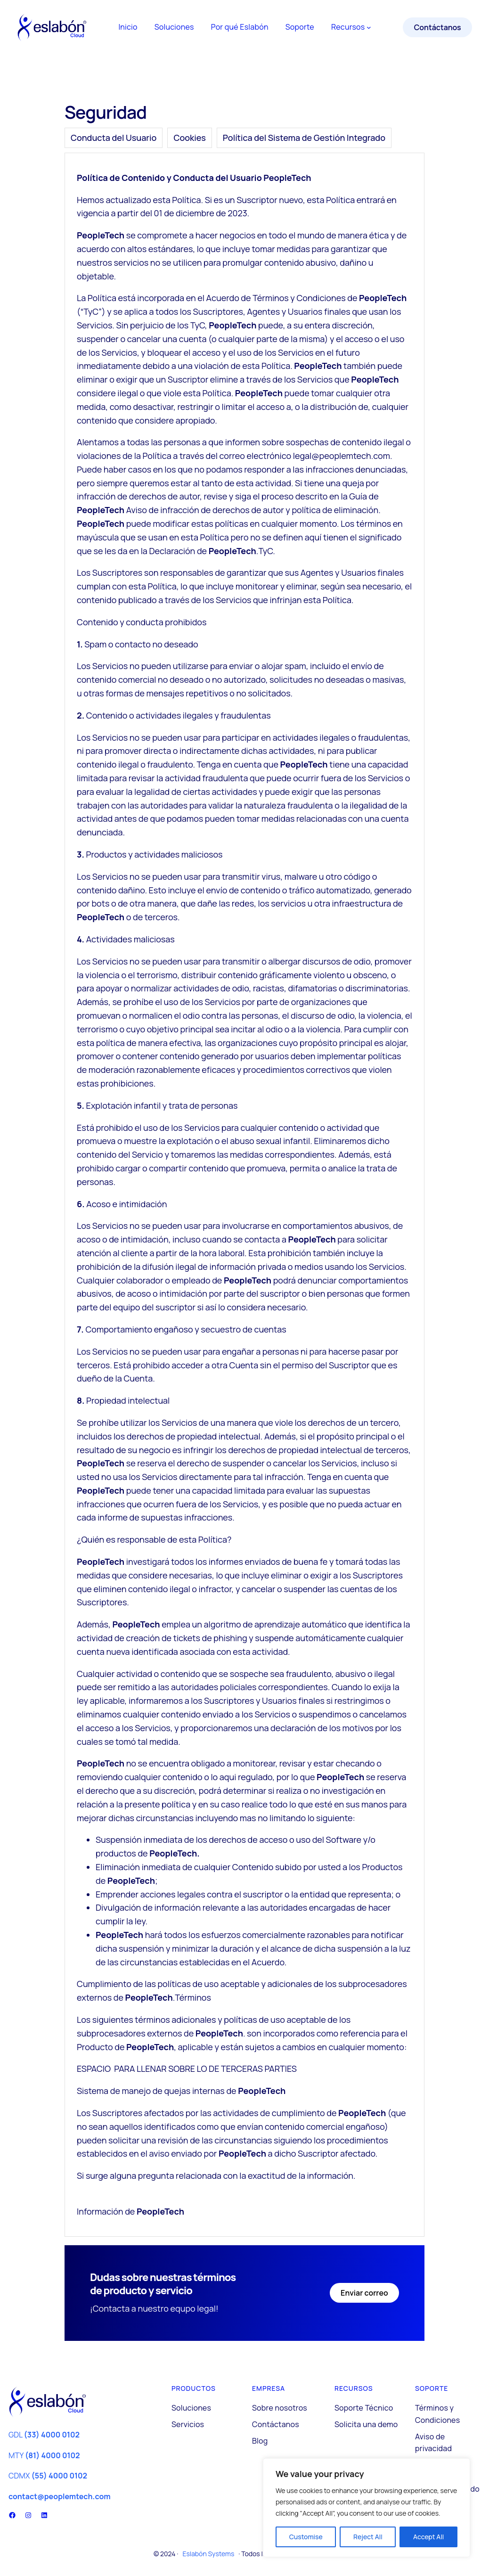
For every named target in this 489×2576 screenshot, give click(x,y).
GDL (44, 2434)
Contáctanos (437, 27)
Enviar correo (364, 2293)
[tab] (113, 137)
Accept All (428, 2536)
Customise (306, 2536)
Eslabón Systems (208, 2553)
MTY (44, 2455)
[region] (366, 2507)
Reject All (368, 2536)
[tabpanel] (244, 1195)
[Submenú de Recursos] (369, 27)
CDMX (47, 2475)
